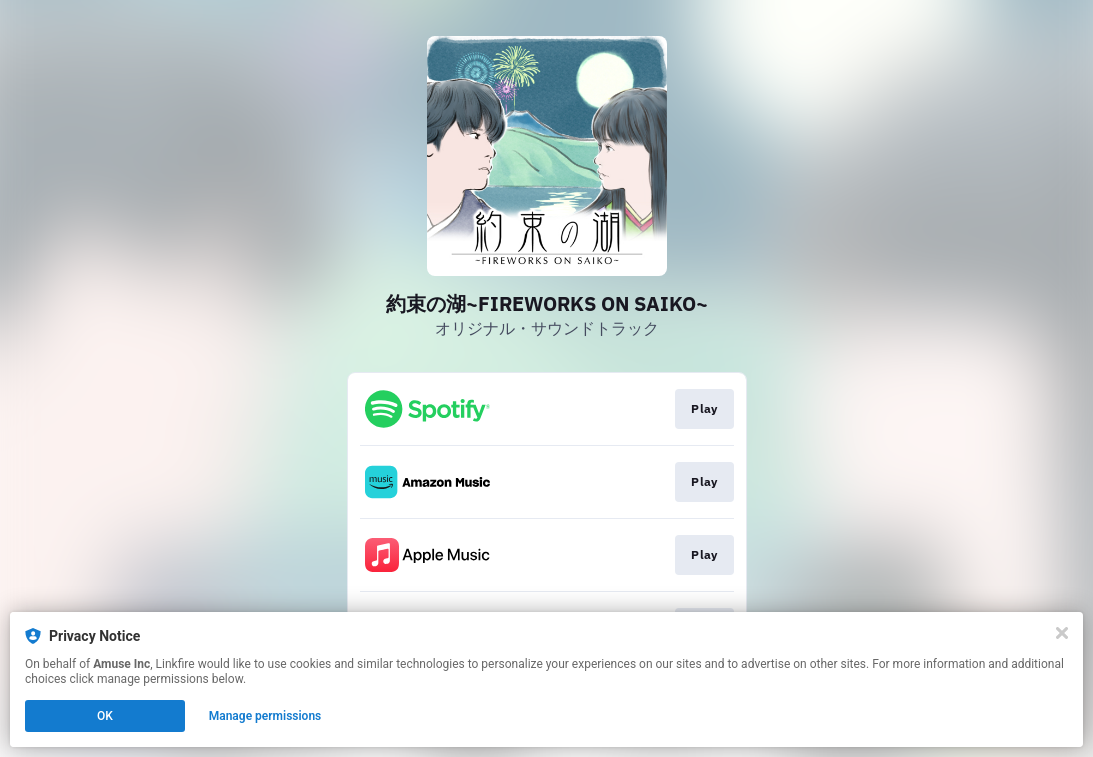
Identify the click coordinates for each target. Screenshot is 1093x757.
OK (105, 716)
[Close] (1062, 633)
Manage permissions (265, 716)
